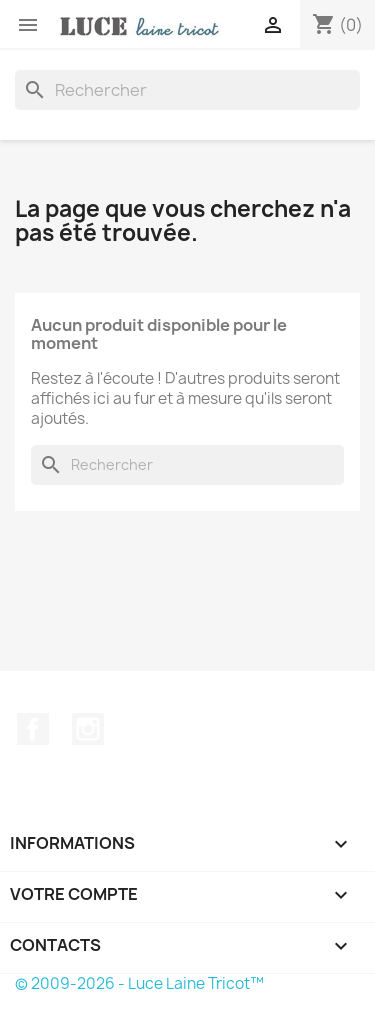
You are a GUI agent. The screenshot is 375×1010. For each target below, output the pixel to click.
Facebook (33, 729)
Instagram (88, 729)
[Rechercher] (187, 90)
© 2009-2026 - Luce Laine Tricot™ (139, 983)
